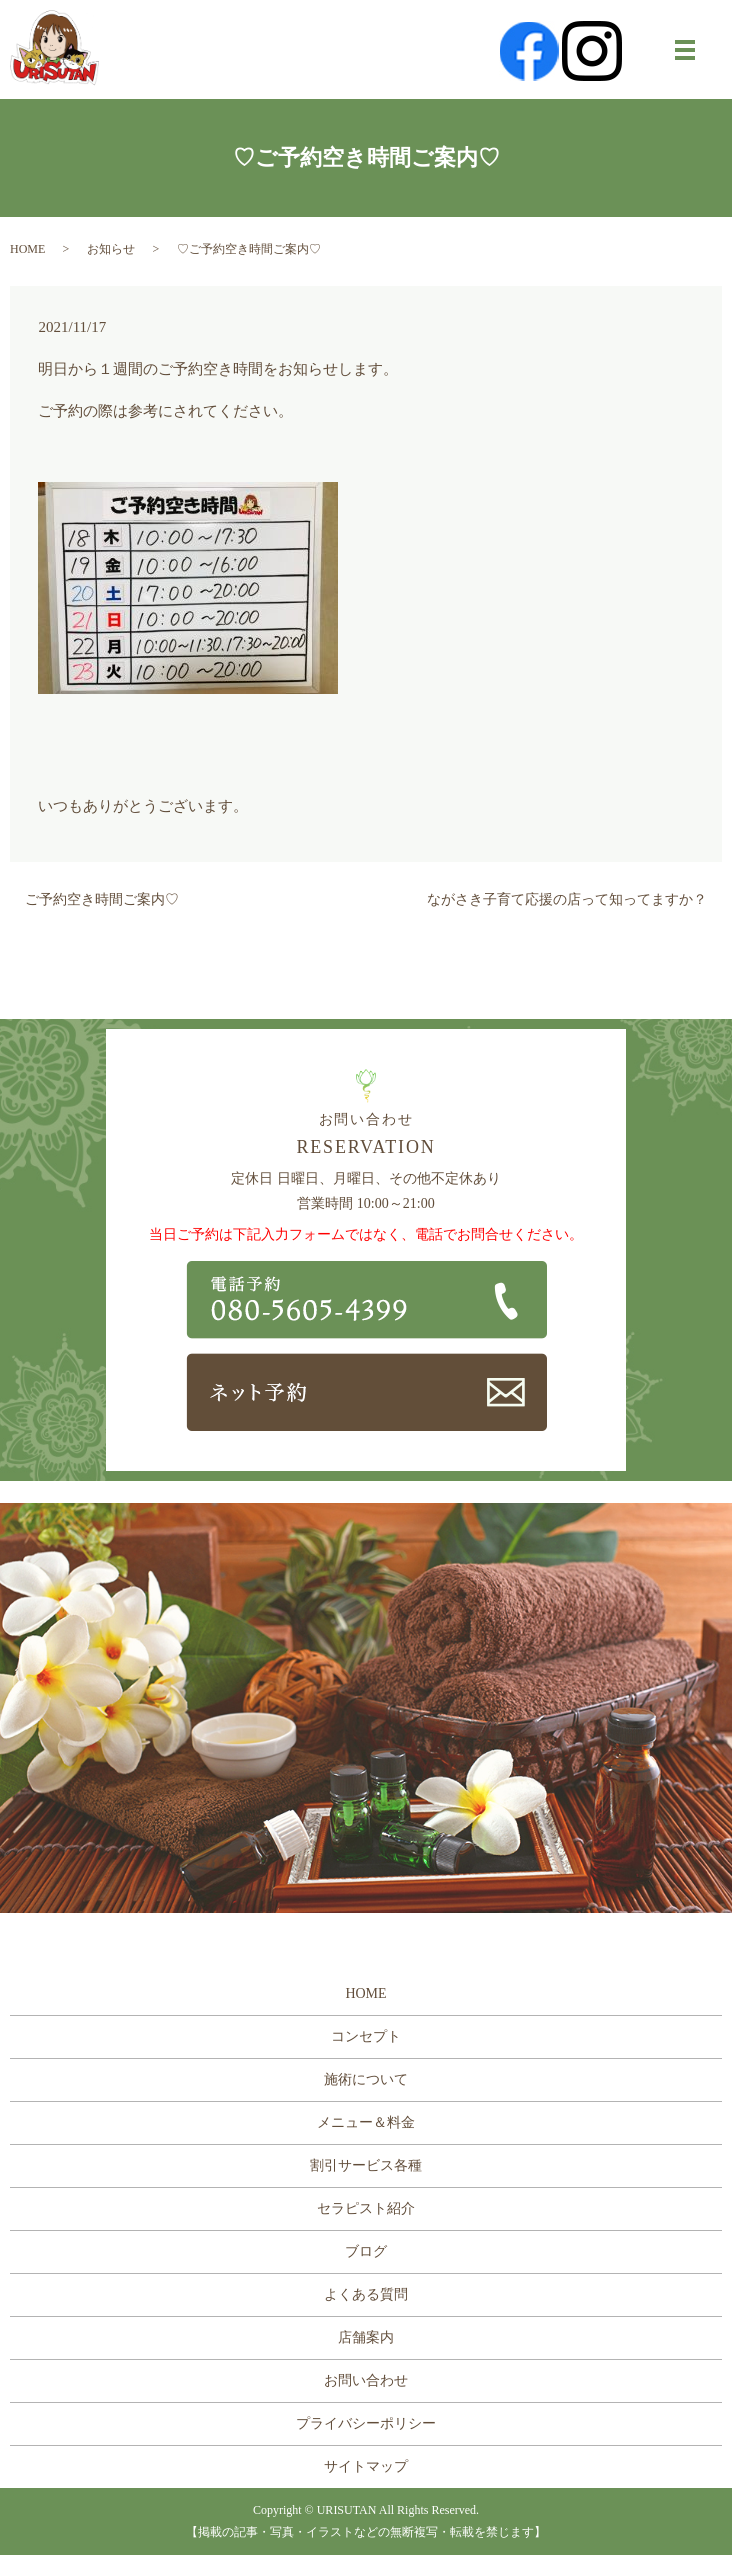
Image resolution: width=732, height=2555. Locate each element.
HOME (27, 249)
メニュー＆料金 (366, 2122)
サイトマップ (366, 2466)
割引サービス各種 (366, 2165)
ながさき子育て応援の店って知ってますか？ (567, 899)
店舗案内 (366, 2337)
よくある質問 (366, 2294)
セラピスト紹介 (366, 2208)
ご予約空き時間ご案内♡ (102, 899)
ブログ (366, 2251)
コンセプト (366, 2036)
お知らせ (111, 249)
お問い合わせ (366, 2380)
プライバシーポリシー (366, 2423)
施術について (366, 2079)
